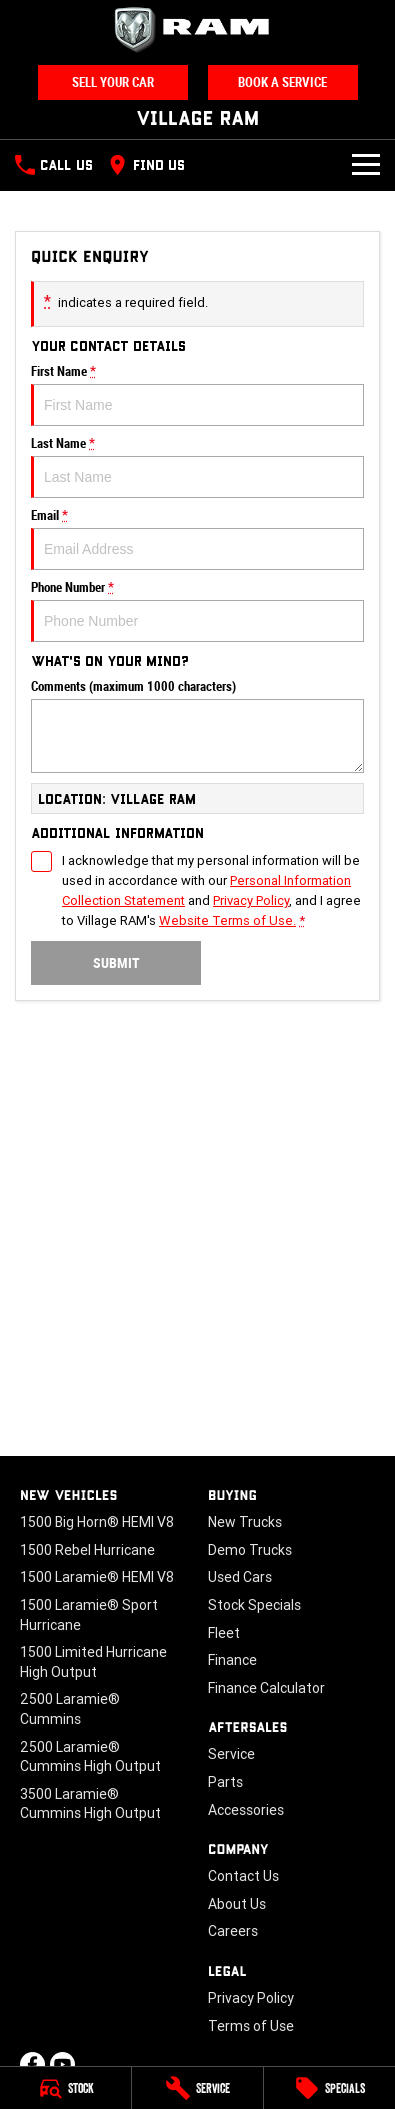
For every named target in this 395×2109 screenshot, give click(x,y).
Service (231, 1754)
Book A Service (282, 82)
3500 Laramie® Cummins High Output (90, 1804)
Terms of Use (251, 2026)
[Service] (197, 2088)
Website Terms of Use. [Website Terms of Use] (227, 920)
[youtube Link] (62, 2064)
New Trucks (245, 1522)
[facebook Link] (32, 2064)
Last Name (197, 467)
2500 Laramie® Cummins (70, 1709)
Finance (232, 1660)
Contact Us (243, 1876)
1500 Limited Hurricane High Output (93, 1662)
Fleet (224, 1633)
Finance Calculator (266, 1688)
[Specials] (329, 2088)
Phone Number (197, 611)
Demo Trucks (250, 1550)
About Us (237, 1904)
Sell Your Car (113, 82)
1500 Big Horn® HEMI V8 (97, 1522)
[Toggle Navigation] (366, 165)
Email (197, 539)
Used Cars (240, 1577)
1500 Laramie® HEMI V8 (97, 1577)
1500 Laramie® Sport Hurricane (89, 1615)
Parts (225, 1782)
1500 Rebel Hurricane (87, 1550)
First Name (197, 395)
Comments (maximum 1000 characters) (197, 726)
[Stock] (65, 2088)
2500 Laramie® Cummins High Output (90, 1757)
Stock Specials (254, 1605)
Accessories (246, 1810)
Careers (233, 1931)
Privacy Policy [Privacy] (251, 900)
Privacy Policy (251, 1998)
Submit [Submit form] (116, 963)
